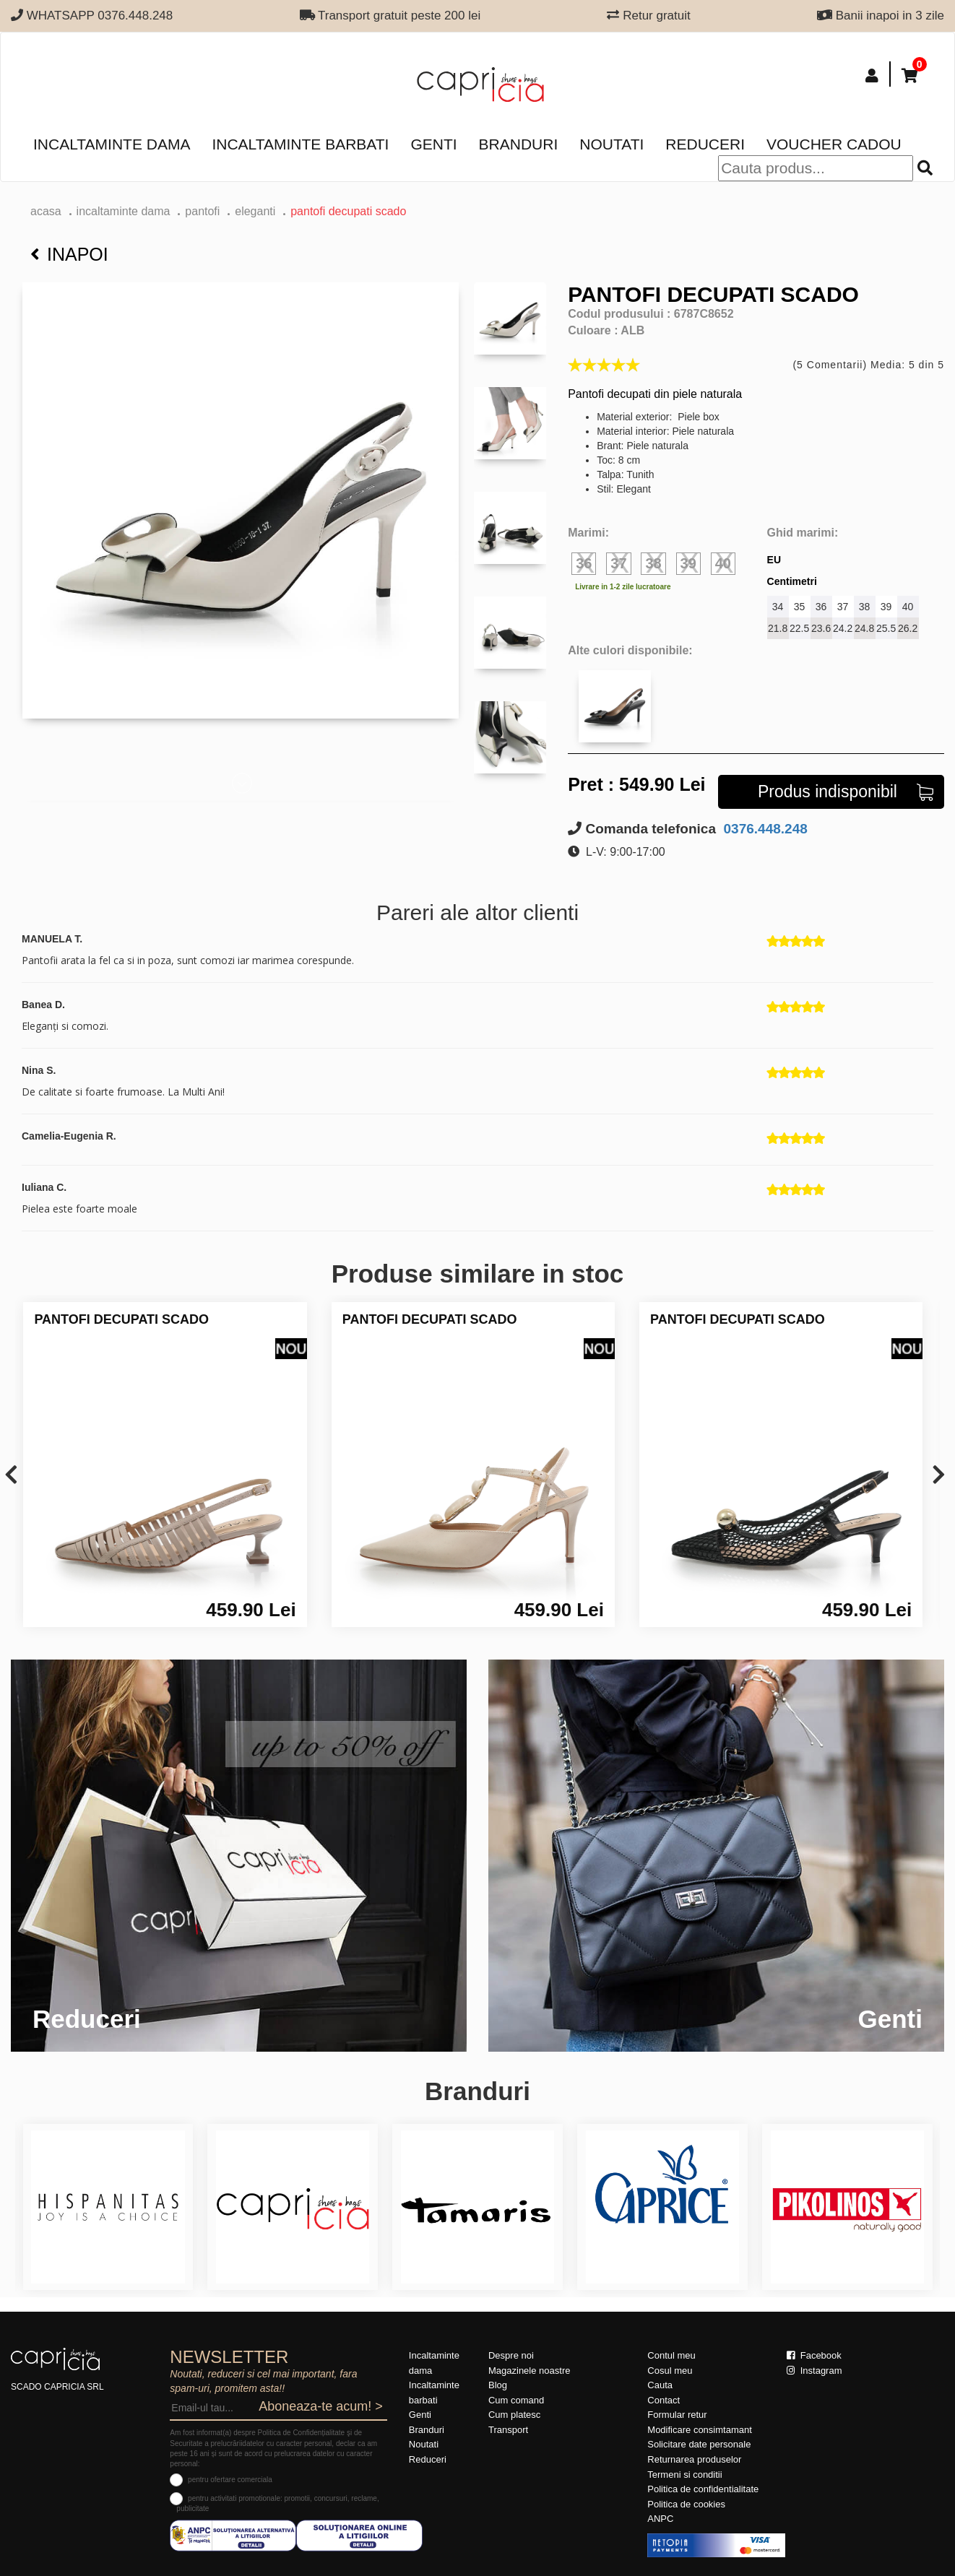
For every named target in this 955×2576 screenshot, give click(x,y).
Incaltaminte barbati (300, 144)
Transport (508, 2429)
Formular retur (676, 2414)
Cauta (660, 2385)
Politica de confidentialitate (703, 2489)
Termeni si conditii (684, 2474)
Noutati (611, 144)
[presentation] (11, 1475)
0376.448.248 (764, 828)
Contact (663, 2400)
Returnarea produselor (694, 2459)
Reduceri (705, 144)
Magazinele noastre (529, 2370)
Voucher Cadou (834, 144)
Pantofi (202, 211)
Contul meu (671, 2355)
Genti (433, 144)
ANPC (660, 2518)
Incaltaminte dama (111, 144)
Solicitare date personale (699, 2444)
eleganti (255, 211)
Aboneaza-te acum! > (321, 2406)
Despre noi (511, 2355)
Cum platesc (514, 2414)
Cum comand (516, 2400)
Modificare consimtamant (699, 2429)
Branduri (518, 144)
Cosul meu (669, 2370)
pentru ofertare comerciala (230, 2480)
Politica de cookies (686, 2504)
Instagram (814, 2370)
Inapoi (69, 254)
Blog (497, 2385)
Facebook (814, 2355)
